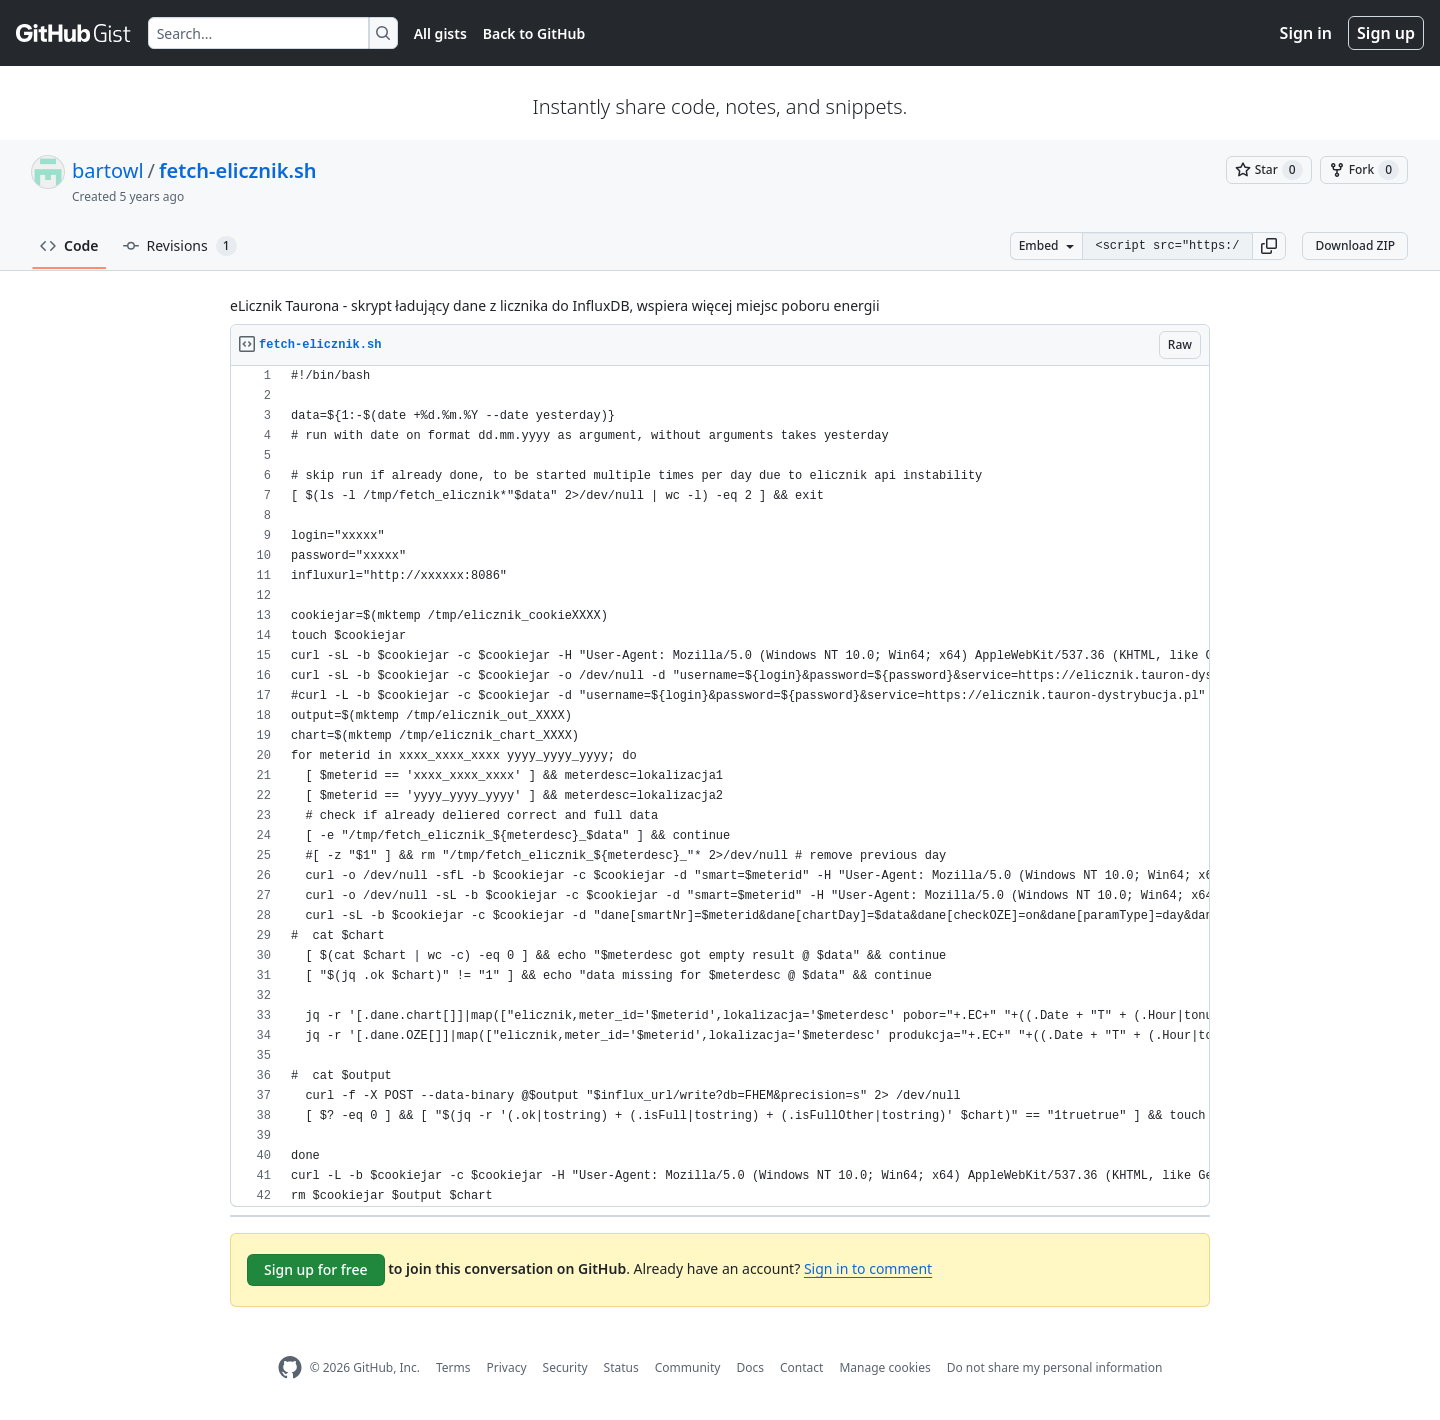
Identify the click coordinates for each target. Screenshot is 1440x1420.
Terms (453, 1367)
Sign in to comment (868, 1268)
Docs (750, 1367)
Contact (801, 1367)
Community (688, 1367)
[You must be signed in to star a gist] (1269, 170)
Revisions (180, 246)
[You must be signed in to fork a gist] (1364, 170)
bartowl (108, 170)
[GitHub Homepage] (290, 1367)
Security (565, 1367)
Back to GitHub (534, 33)
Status (621, 1367)
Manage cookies (884, 1367)
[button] (1269, 246)
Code (69, 245)
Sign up (1386, 33)
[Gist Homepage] (74, 33)
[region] (720, 786)
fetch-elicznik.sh (238, 170)
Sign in (1306, 33)
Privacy (507, 1367)
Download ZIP (1355, 245)
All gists (440, 33)
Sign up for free (316, 1269)
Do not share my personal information (1055, 1367)
